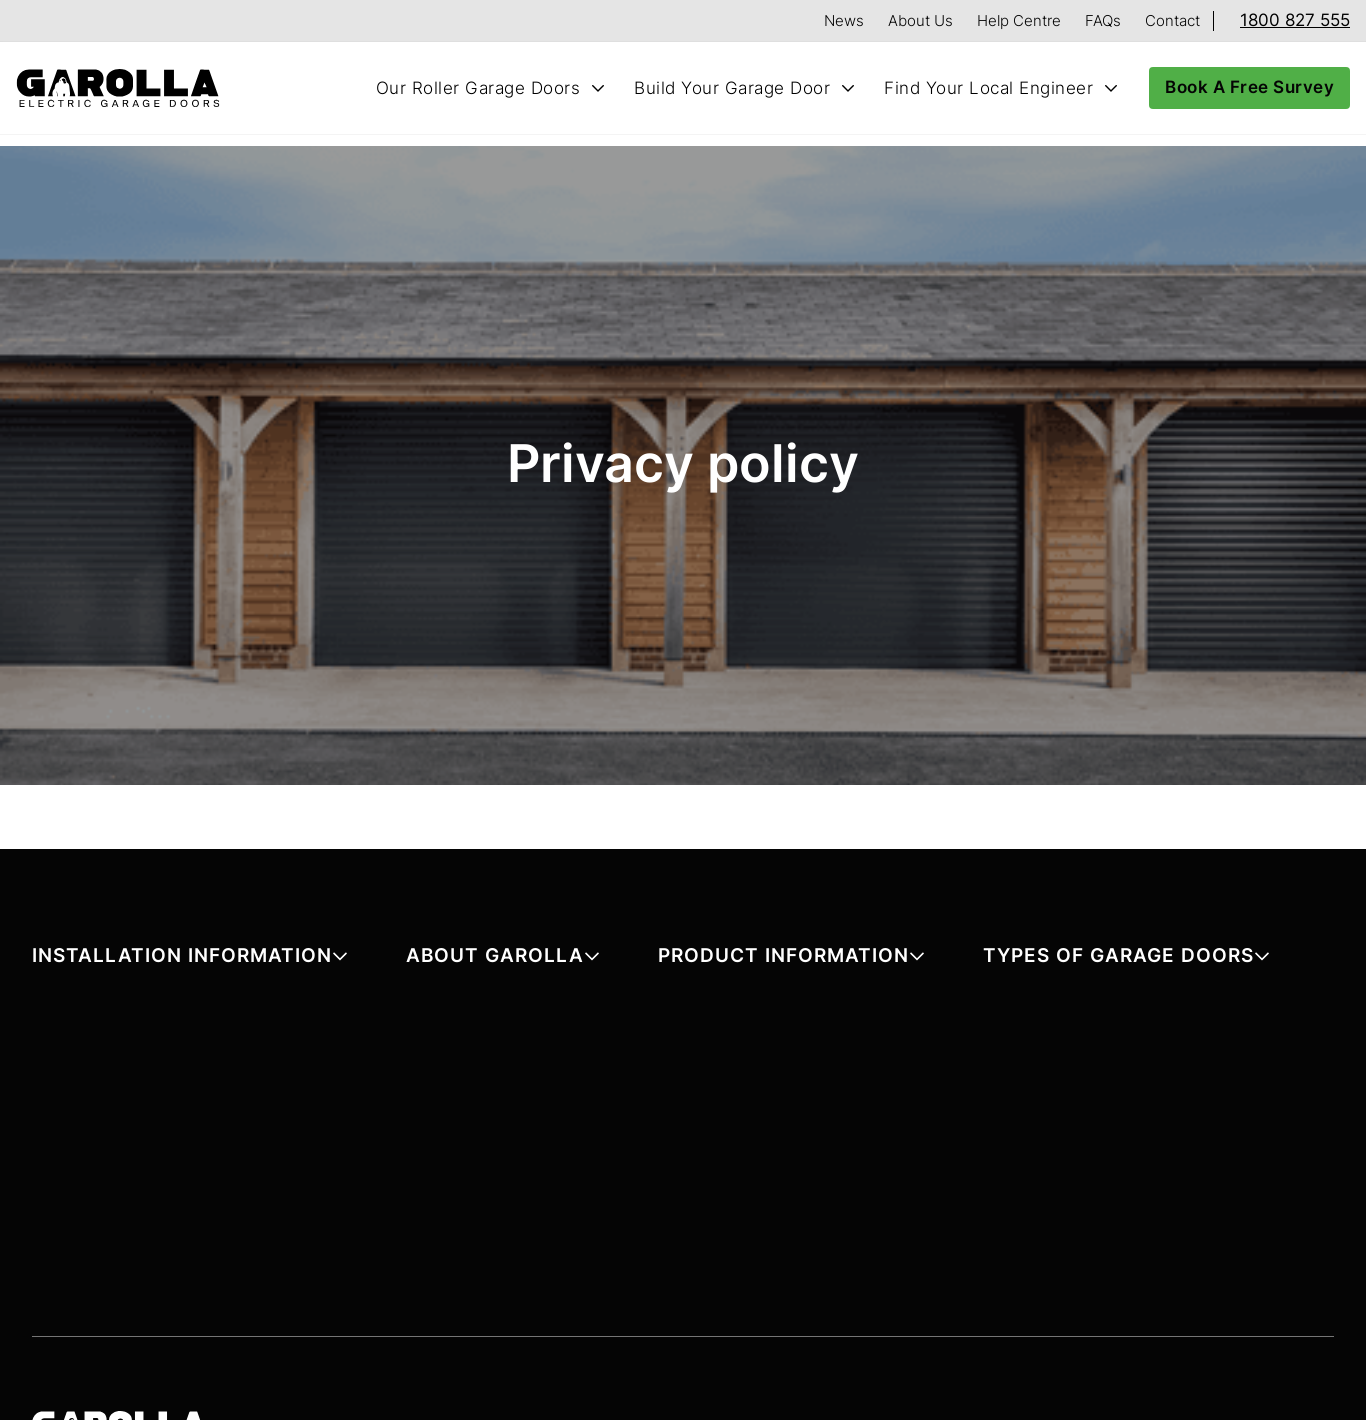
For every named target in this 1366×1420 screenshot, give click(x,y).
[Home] (126, 88)
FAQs (1103, 20)
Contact (1172, 20)
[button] (190, 959)
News (844, 20)
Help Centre (1019, 20)
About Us (920, 20)
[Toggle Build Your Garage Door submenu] (848, 88)
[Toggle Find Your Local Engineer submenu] (1111, 88)
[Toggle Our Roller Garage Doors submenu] (598, 88)
